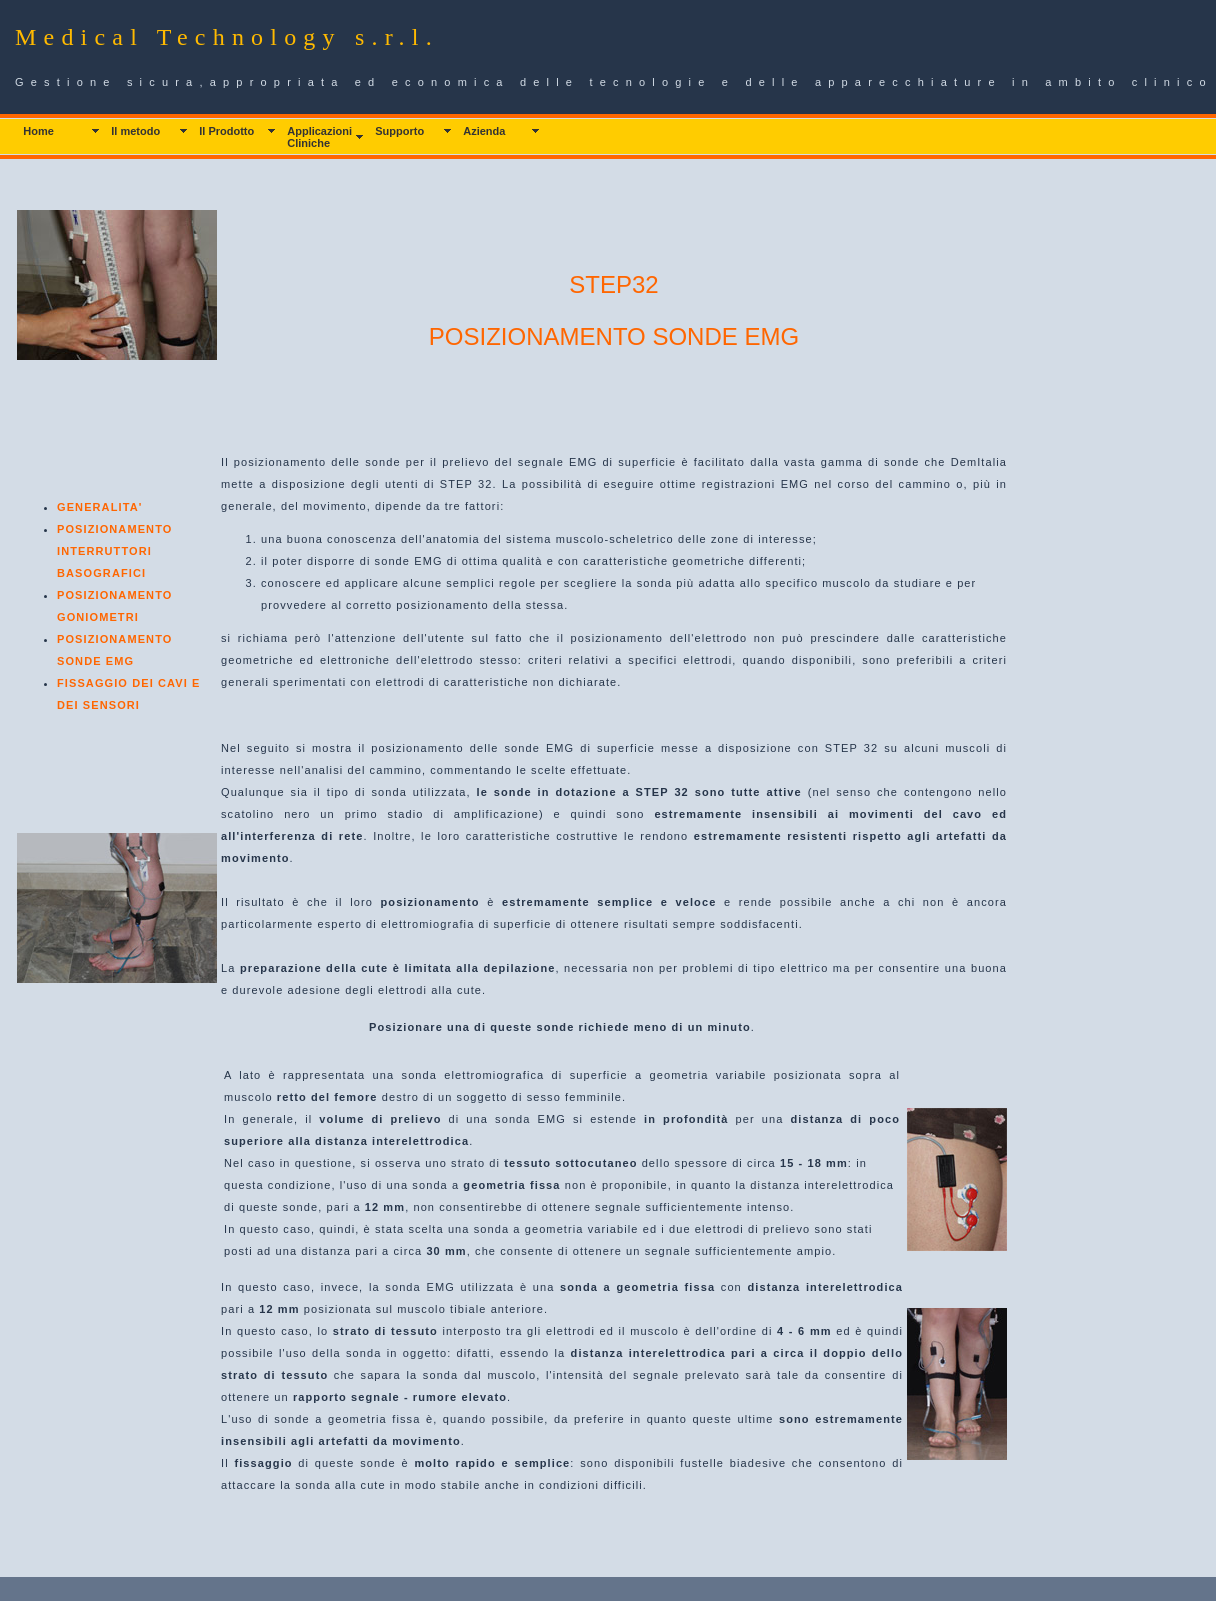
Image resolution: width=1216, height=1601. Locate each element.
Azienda (484, 131)
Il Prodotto (226, 131)
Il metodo (135, 131)
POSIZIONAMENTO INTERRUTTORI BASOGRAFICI (114, 551)
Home (38, 131)
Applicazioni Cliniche (319, 137)
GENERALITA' (99, 507)
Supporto (399, 131)
